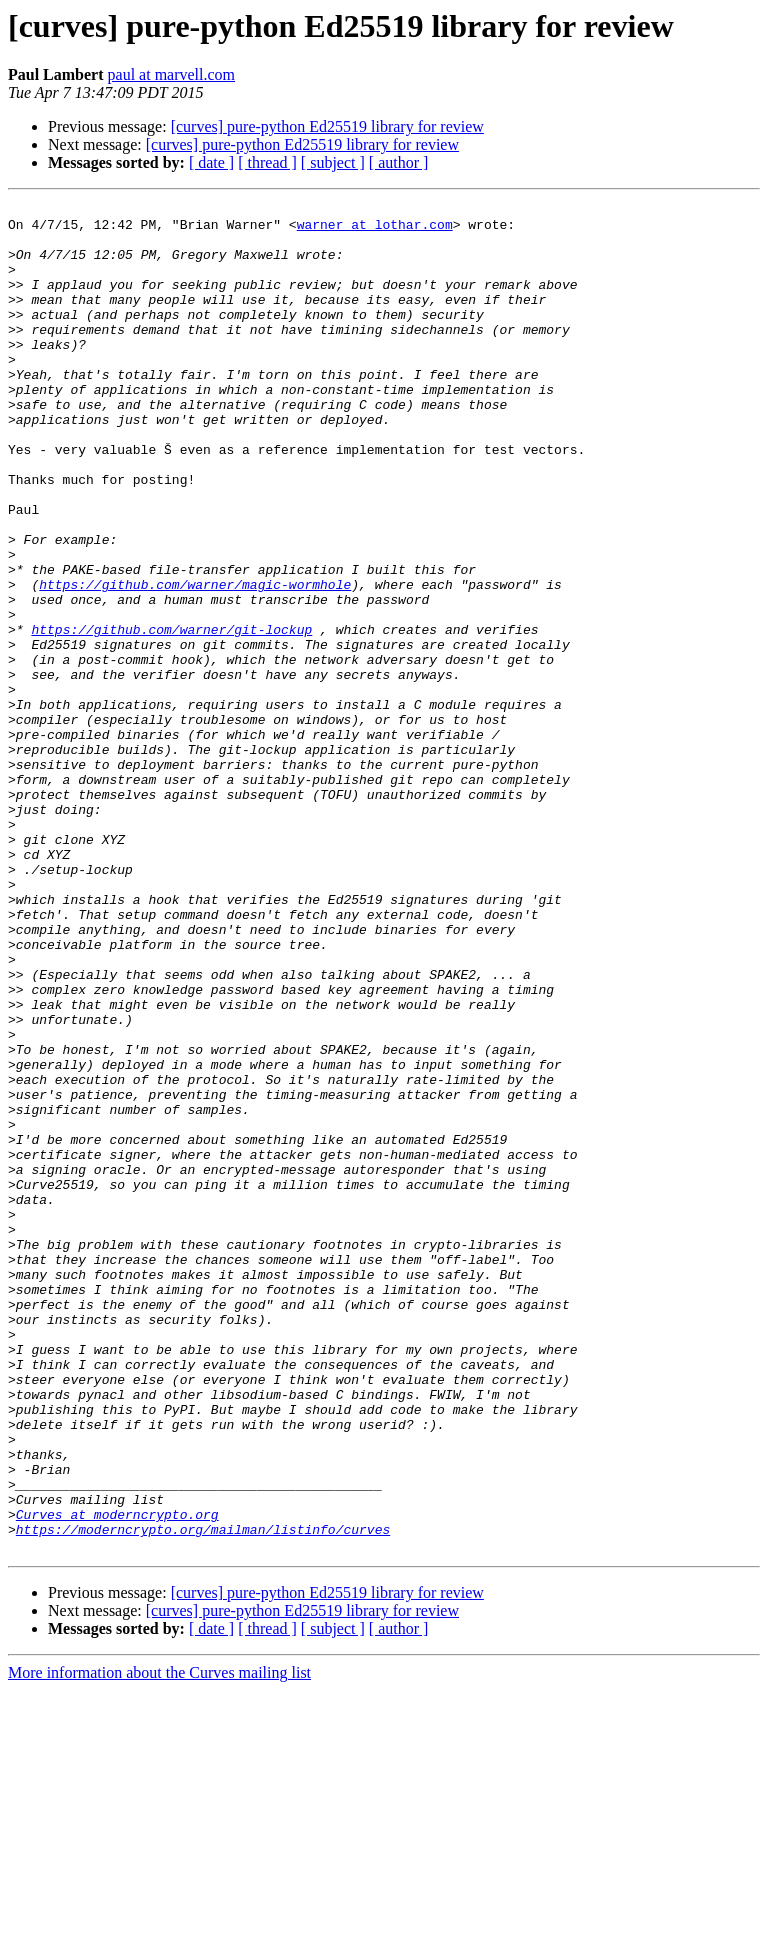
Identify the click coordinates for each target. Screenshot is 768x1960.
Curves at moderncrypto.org (117, 1778)
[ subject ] (333, 162)
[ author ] (399, 162)
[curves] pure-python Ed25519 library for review (327, 126)
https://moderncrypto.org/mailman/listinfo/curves (203, 1796)
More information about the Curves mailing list (159, 1942)
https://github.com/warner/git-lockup (171, 716)
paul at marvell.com (172, 74)
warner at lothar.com (375, 230)
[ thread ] (267, 162)
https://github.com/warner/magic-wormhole (195, 662)
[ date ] (211, 162)
